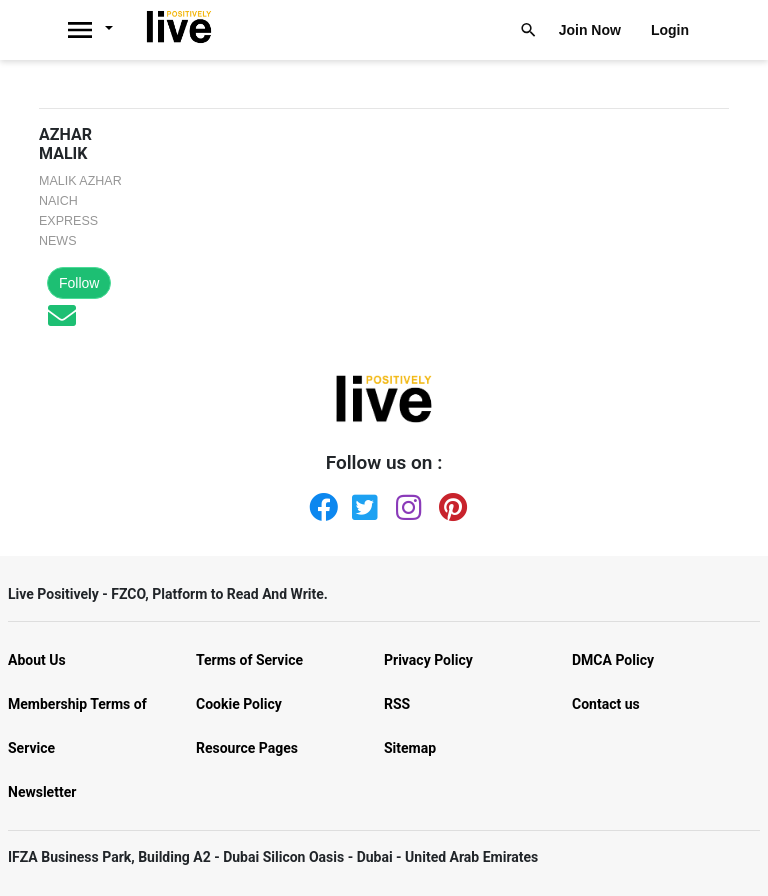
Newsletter (42, 792)
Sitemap (410, 748)
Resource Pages (247, 748)
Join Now (590, 30)
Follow (79, 283)
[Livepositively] (100, 30)
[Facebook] (319, 503)
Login (670, 30)
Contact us (606, 704)
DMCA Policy (613, 660)
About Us (37, 660)
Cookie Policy (239, 704)
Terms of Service (249, 660)
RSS (397, 704)
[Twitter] (362, 503)
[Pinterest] (449, 503)
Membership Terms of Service (77, 726)
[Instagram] (406, 503)
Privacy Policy (428, 660)
